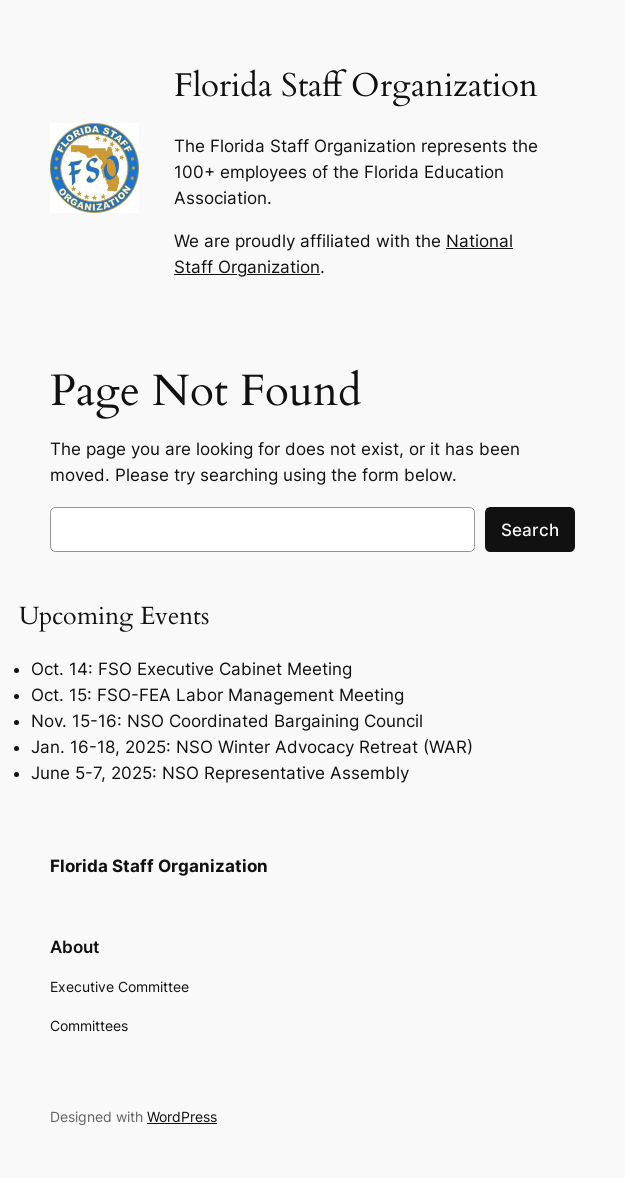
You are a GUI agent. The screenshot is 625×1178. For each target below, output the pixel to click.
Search (530, 530)
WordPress (182, 1116)
